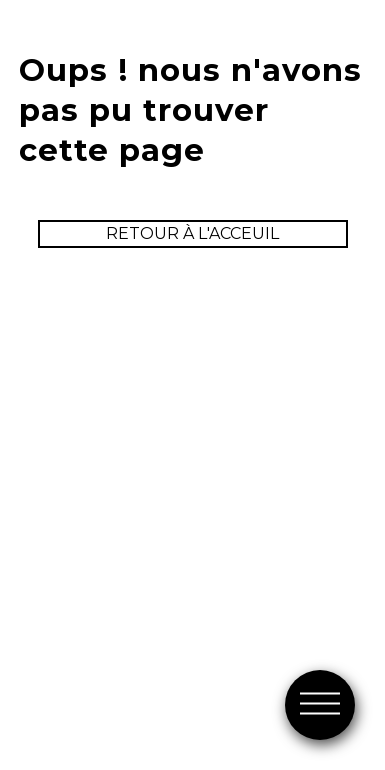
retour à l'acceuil (192, 233)
